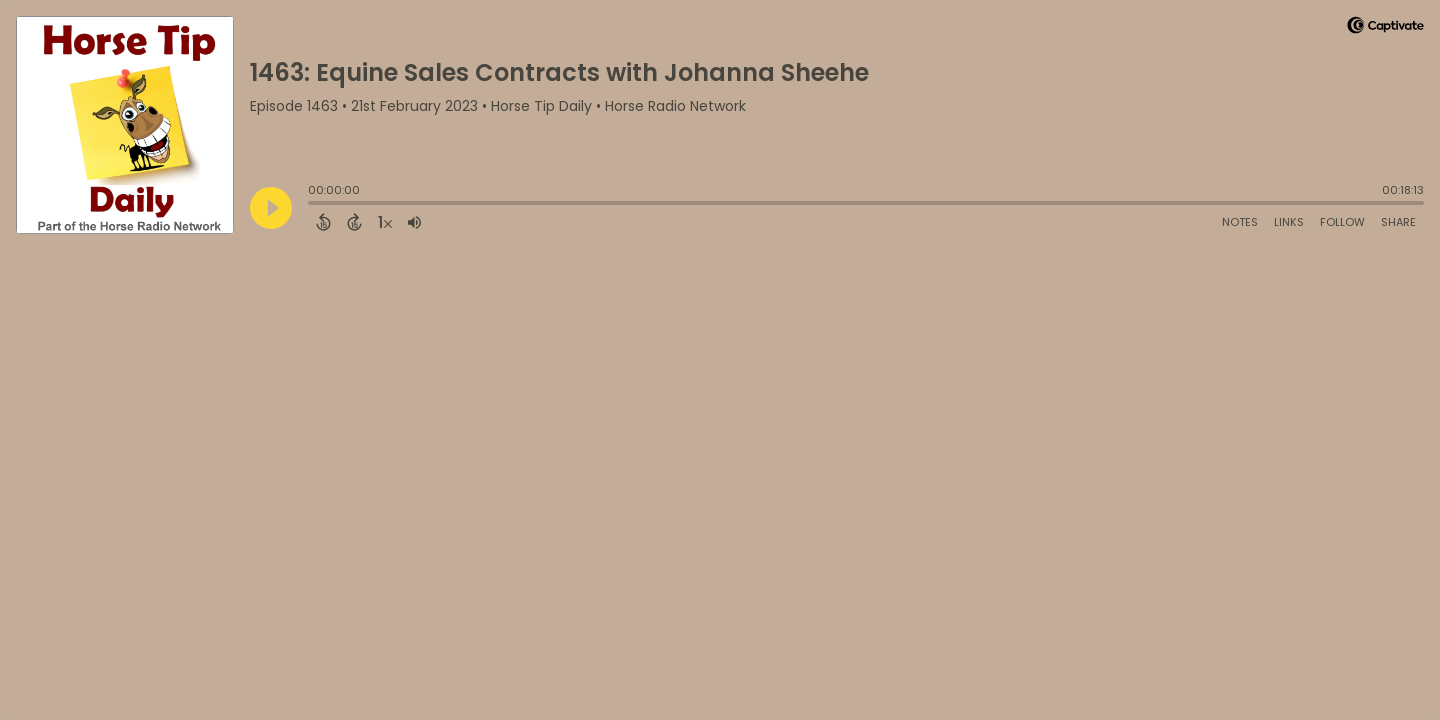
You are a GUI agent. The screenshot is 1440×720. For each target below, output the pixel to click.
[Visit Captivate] (1385, 28)
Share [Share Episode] (1398, 222)
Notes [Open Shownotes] (1240, 222)
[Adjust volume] (414, 222)
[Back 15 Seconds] (323, 222)
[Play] (271, 208)
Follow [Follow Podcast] (1342, 222)
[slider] (313, 205)
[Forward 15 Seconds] (354, 222)
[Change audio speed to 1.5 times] (385, 222)
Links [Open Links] (1289, 222)
